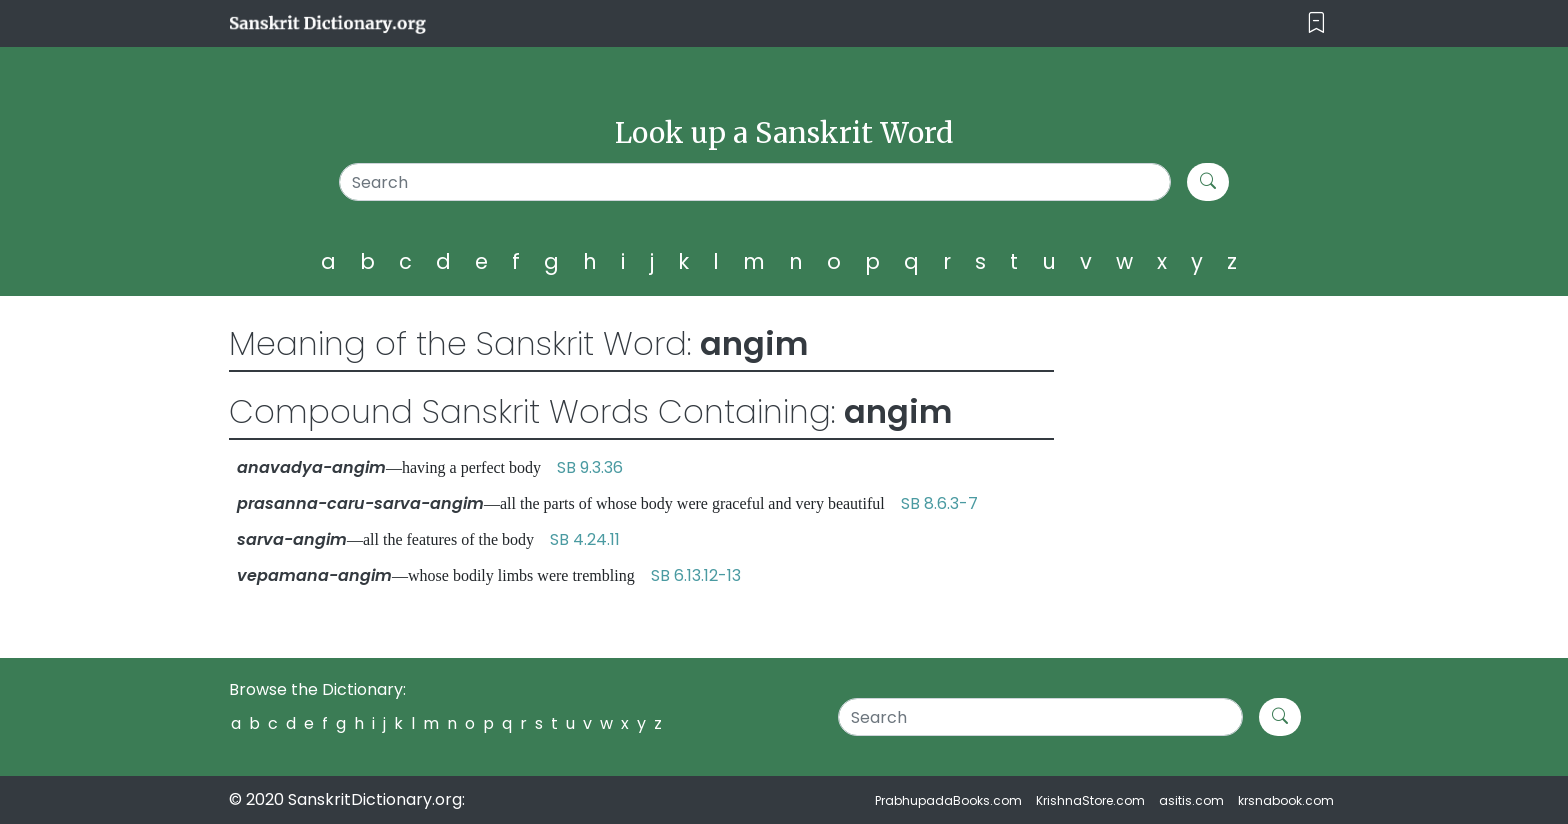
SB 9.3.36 (590, 467)
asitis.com (1191, 800)
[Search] (755, 182)
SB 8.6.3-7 (939, 503)
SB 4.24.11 (585, 539)
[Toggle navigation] (1316, 23)
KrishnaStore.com (1090, 800)
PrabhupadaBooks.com (948, 800)
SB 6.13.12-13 (696, 575)
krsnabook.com (1286, 800)
